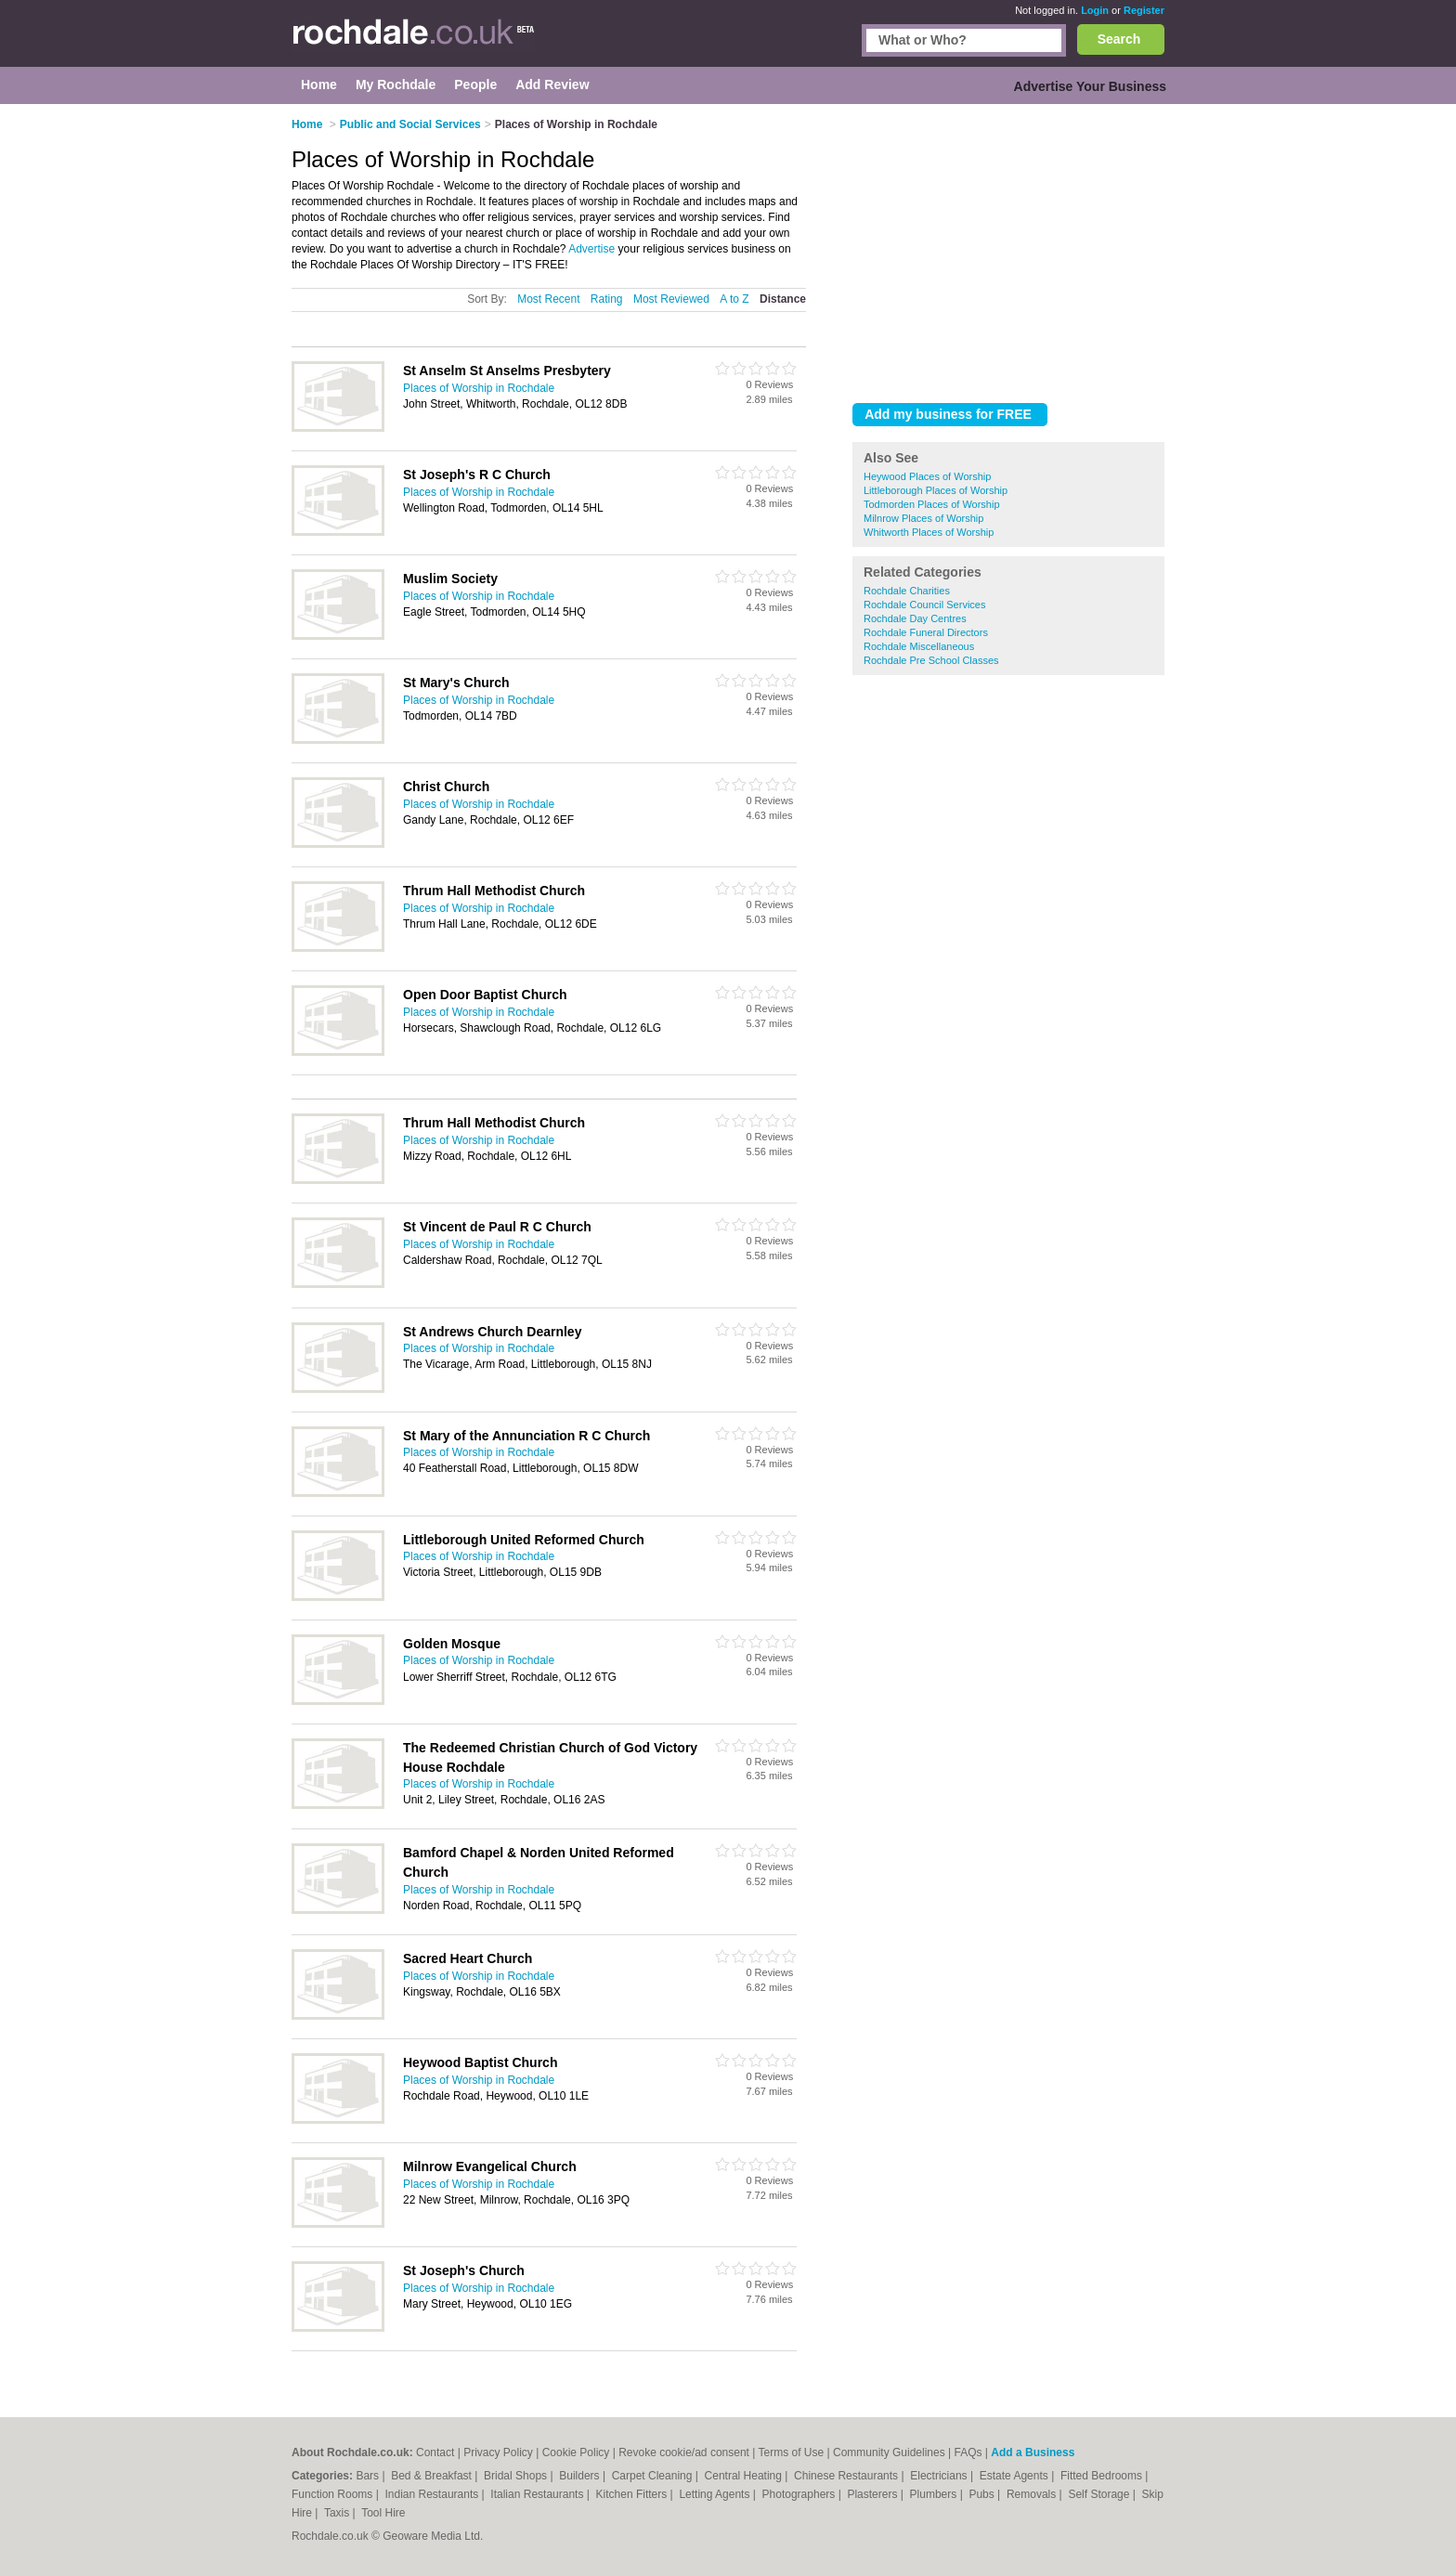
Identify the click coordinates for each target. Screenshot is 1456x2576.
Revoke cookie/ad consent (683, 2452)
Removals (1033, 2494)
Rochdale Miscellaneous (919, 646)
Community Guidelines (889, 2452)
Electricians (940, 2475)
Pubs (982, 2494)
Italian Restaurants (538, 2494)
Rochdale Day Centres (915, 618)
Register (1144, 10)
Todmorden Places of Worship (932, 504)
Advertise (591, 248)
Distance (783, 299)
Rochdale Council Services (924, 604)
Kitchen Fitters (633, 2494)
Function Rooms (334, 2494)
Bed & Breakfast (432, 2475)
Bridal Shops (517, 2475)
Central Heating (745, 2475)
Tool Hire (383, 2512)
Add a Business (1032, 2452)
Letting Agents (715, 2494)
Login (1095, 10)
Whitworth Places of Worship (929, 532)
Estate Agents (1015, 2475)
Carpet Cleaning (654, 2475)
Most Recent (548, 299)
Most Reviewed (671, 299)
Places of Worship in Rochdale (478, 388)
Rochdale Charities (907, 590)
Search (1119, 39)
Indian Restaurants (433, 2494)
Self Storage (1100, 2494)
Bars (369, 2475)
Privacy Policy (498, 2452)
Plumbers (935, 2494)
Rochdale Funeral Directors (926, 632)
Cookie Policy (576, 2452)
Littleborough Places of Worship (936, 490)
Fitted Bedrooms (1102, 2475)
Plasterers (873, 2494)
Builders (581, 2475)
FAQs (968, 2452)
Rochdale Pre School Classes (931, 660)
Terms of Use (792, 2452)
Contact (435, 2452)
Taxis (338, 2512)
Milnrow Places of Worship (923, 518)
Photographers (800, 2494)
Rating (607, 299)
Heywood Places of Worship (927, 476)
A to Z (734, 299)
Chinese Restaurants (847, 2475)
